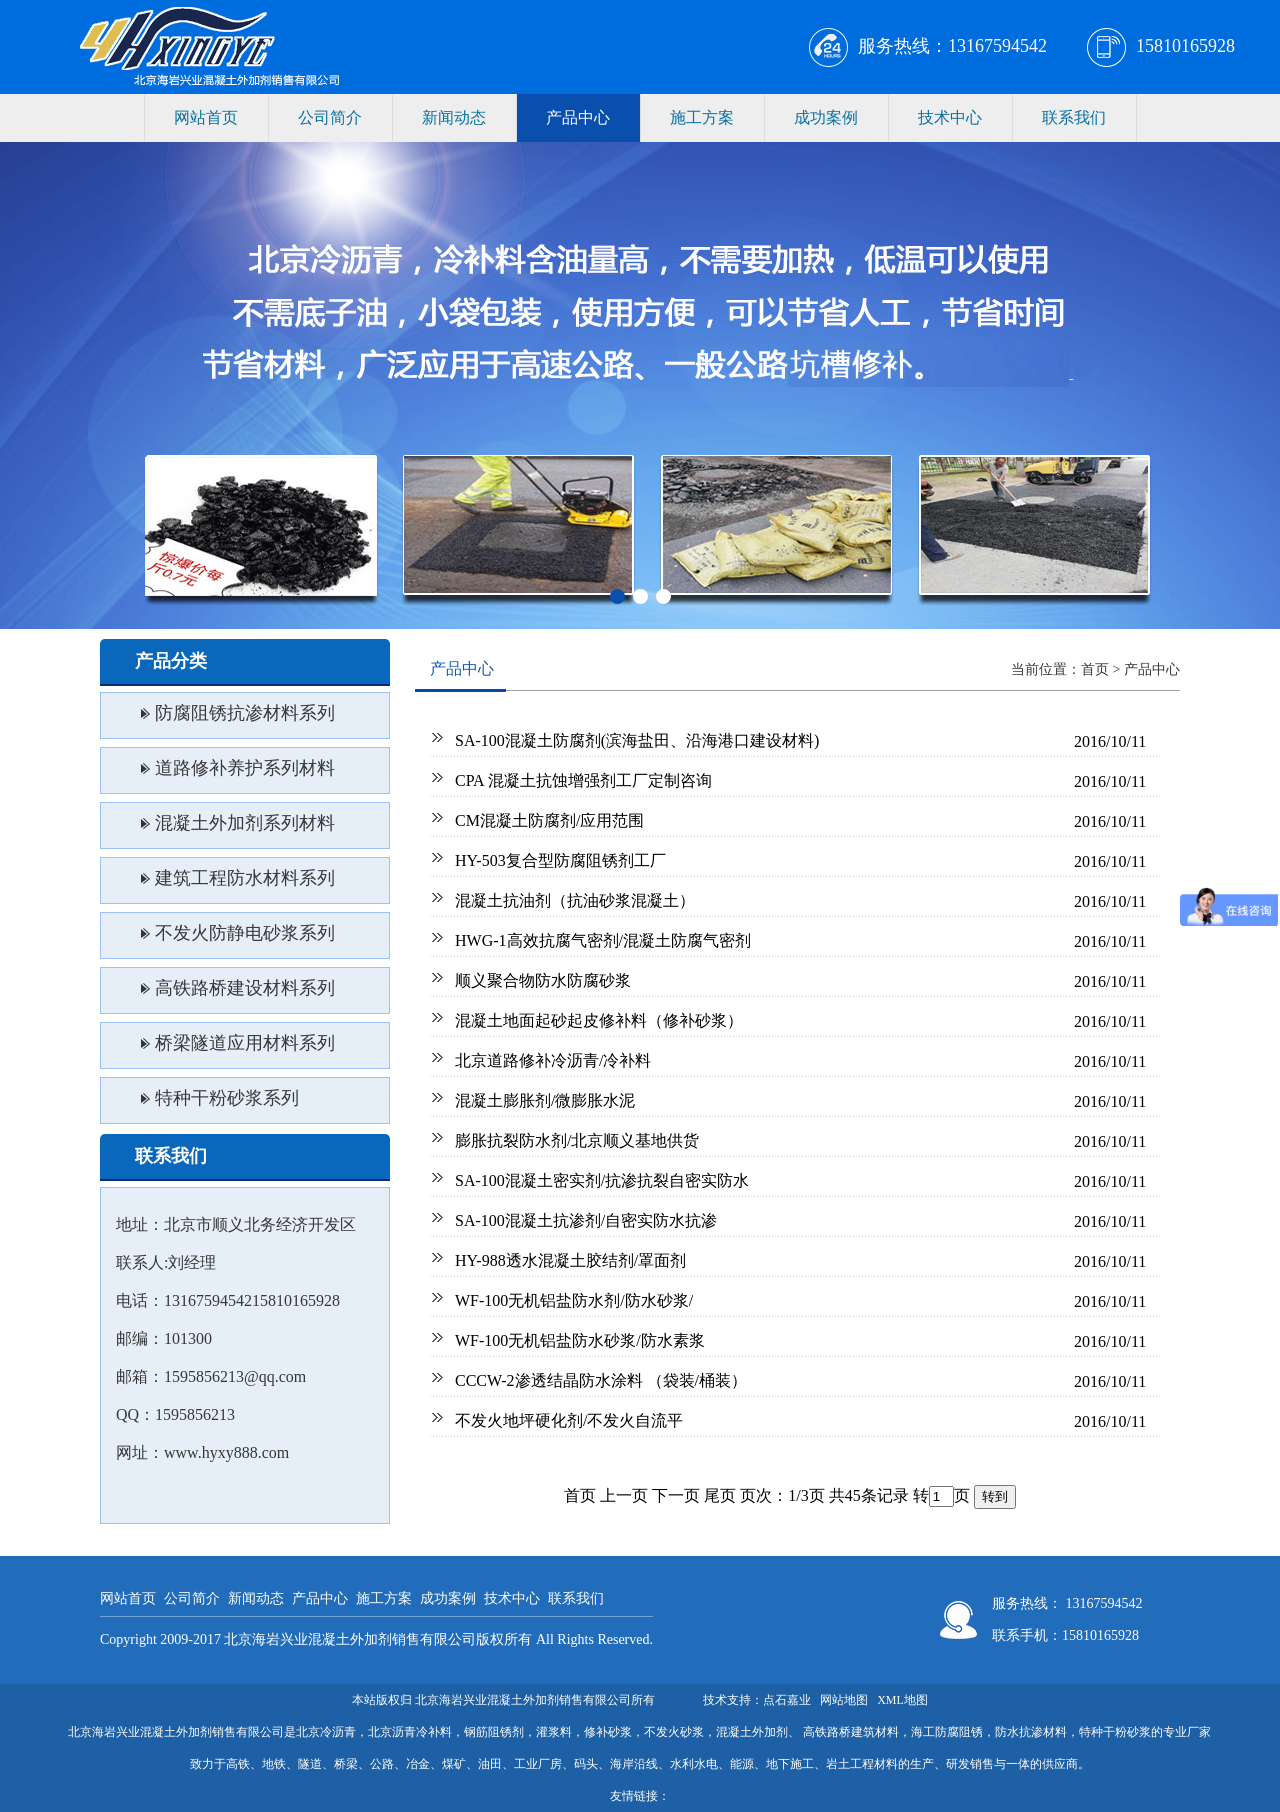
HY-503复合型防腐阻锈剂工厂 (560, 860)
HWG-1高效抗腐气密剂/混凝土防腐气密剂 (603, 940)
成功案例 (826, 117)
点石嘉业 (787, 1700)
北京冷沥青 (326, 1732)
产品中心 (578, 117)
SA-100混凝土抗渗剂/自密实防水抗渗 (586, 1220)
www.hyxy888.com (226, 1452)
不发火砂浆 (674, 1732)
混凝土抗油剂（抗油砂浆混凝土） (575, 900)
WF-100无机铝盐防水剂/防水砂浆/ (574, 1300)
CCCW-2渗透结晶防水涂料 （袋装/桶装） (601, 1380)
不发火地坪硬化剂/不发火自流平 (569, 1420)
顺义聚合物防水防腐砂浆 (543, 980)
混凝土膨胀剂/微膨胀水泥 (545, 1100)
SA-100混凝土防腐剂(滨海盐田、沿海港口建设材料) (637, 740)
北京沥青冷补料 (410, 1732)
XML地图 (902, 1700)
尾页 (720, 1495)
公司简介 (330, 117)
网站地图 (844, 1700)
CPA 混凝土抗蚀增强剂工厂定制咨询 (583, 780)
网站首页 (206, 117)
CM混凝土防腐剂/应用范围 (549, 820)
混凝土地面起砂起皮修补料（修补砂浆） (599, 1020)
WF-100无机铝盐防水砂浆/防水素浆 (580, 1340)
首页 (1095, 669)
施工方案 (702, 117)
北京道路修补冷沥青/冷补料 (553, 1060)
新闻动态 (454, 117)
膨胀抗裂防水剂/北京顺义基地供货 (577, 1140)
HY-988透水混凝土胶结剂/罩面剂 (570, 1260)
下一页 (676, 1495)
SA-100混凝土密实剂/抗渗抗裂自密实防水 (602, 1180)
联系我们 (1074, 117)
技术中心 (950, 117)
